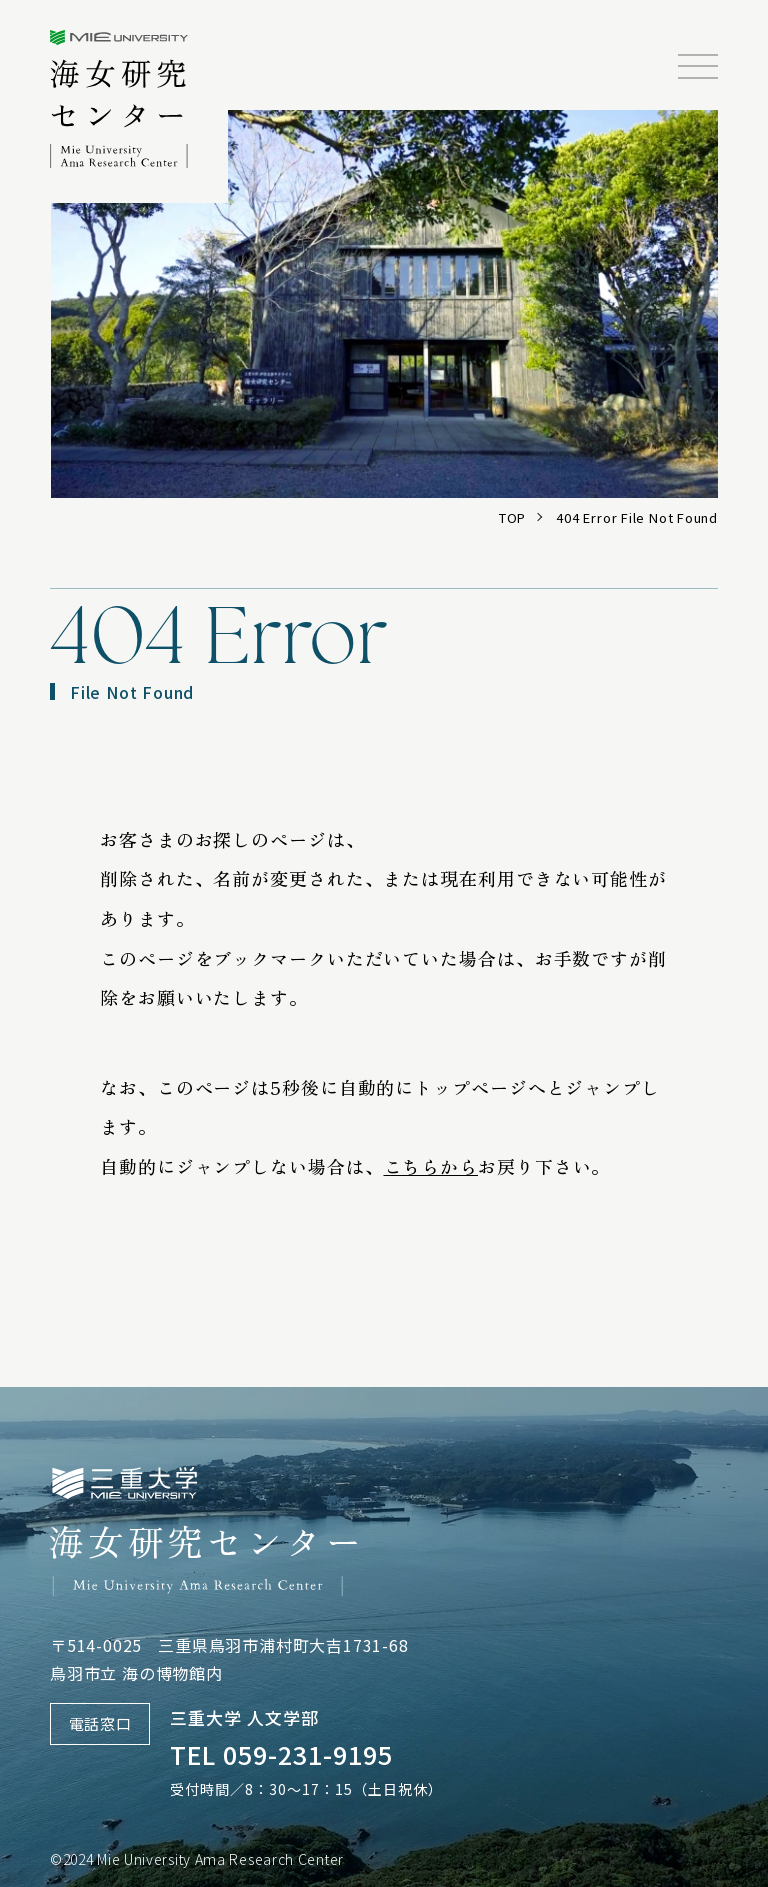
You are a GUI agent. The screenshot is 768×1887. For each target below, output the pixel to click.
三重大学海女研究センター (119, 99)
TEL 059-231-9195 (281, 1754)
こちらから (431, 1166)
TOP (512, 517)
